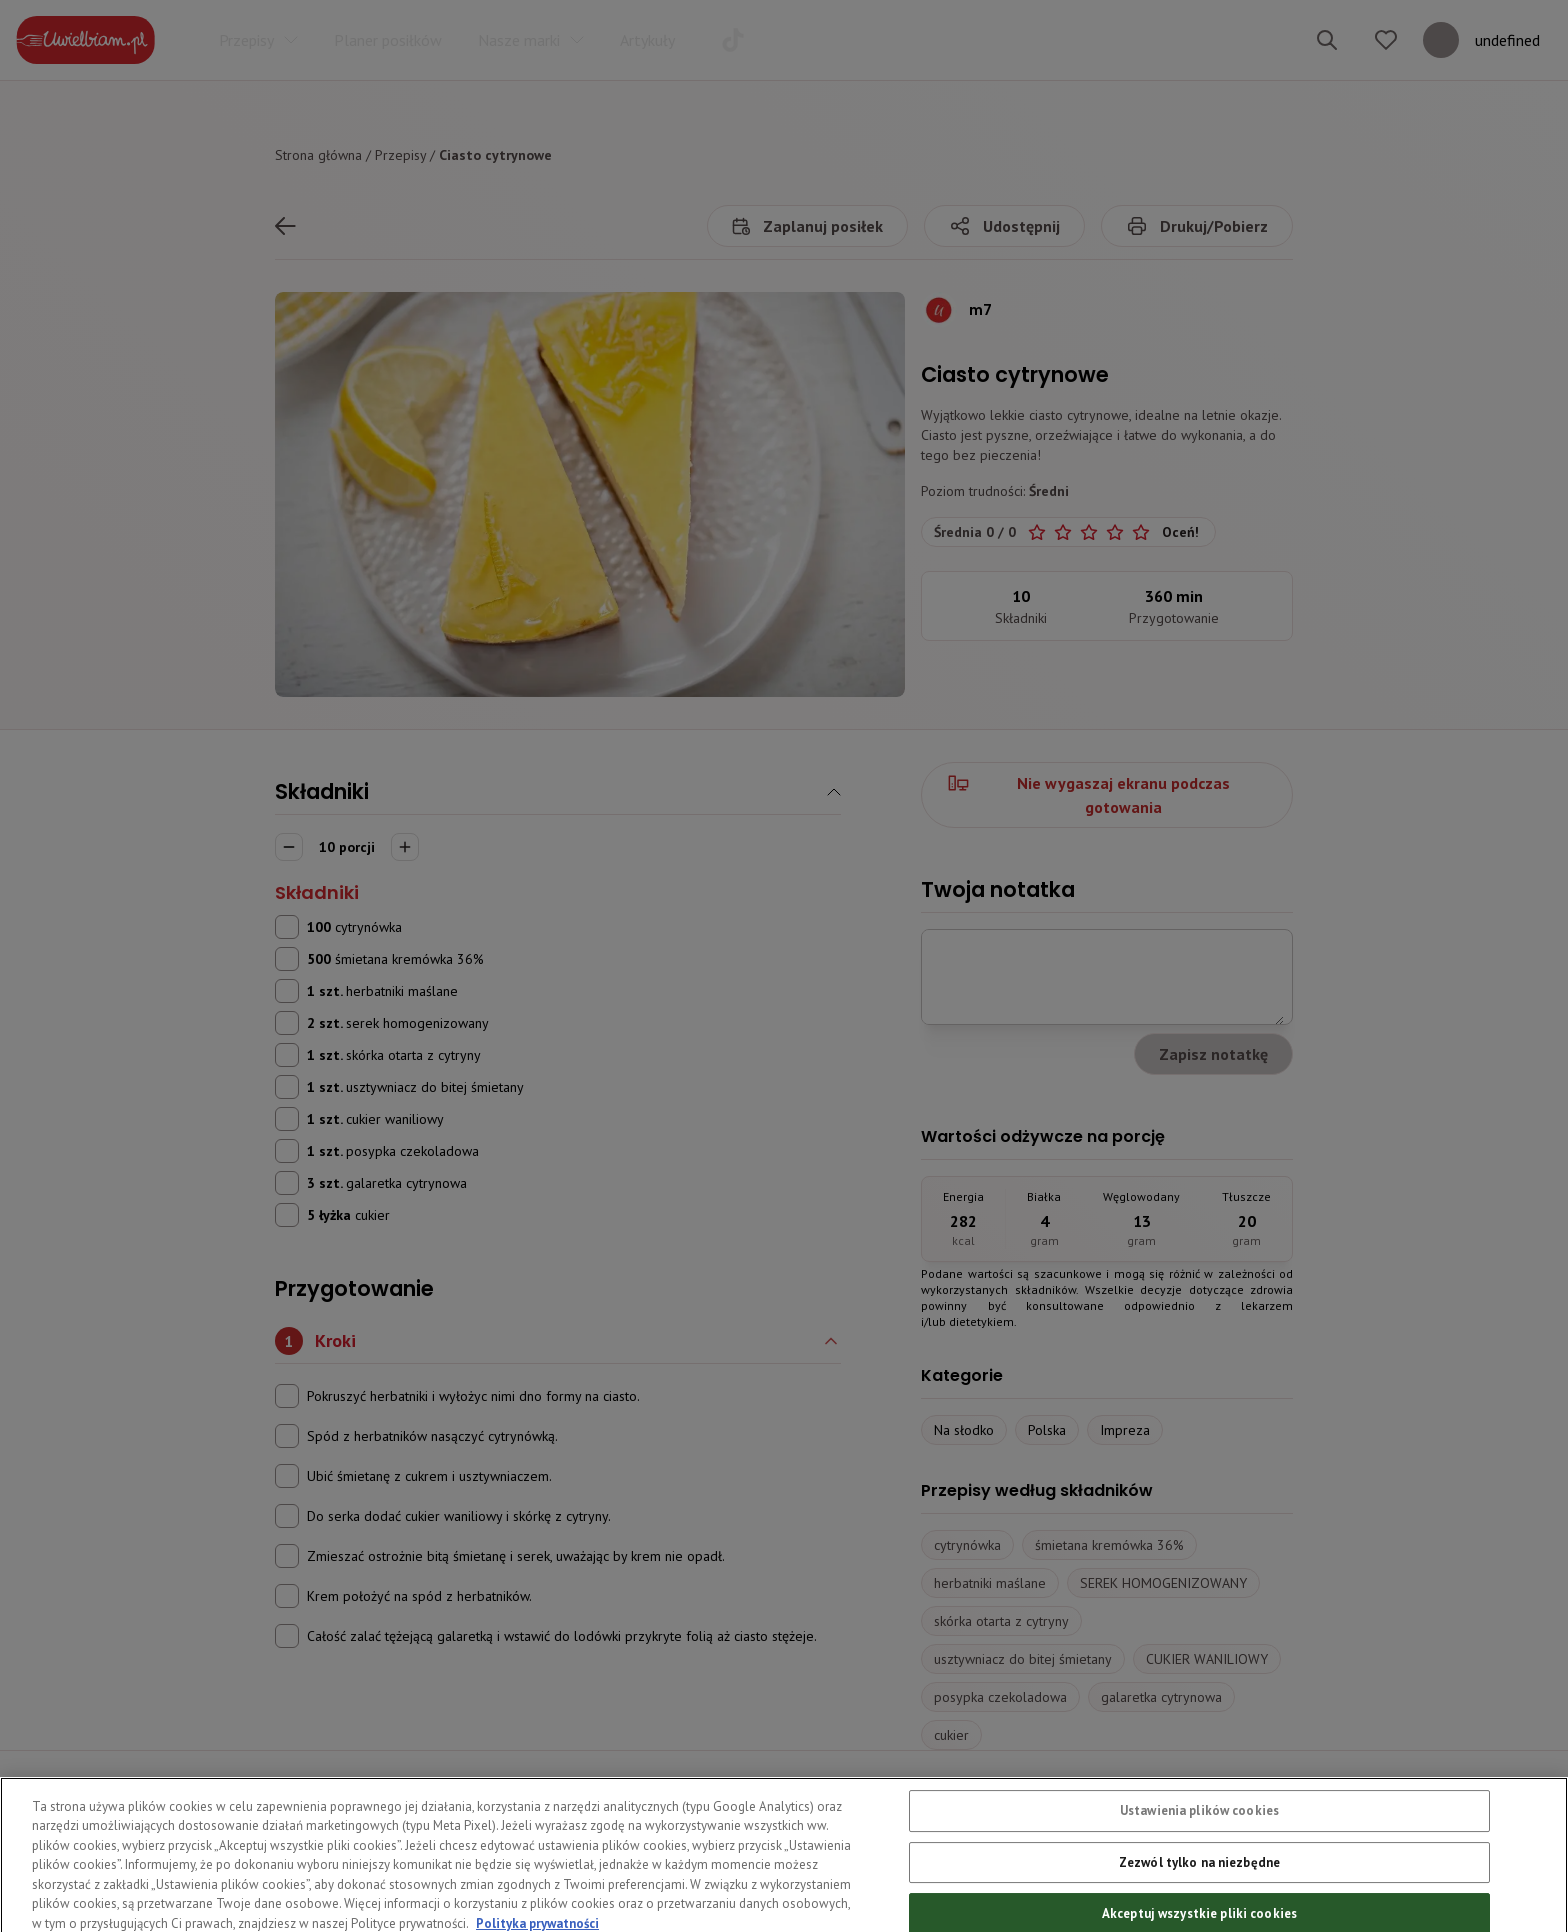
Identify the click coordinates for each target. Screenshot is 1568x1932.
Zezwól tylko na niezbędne (1199, 1895)
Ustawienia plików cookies (1199, 1843)
